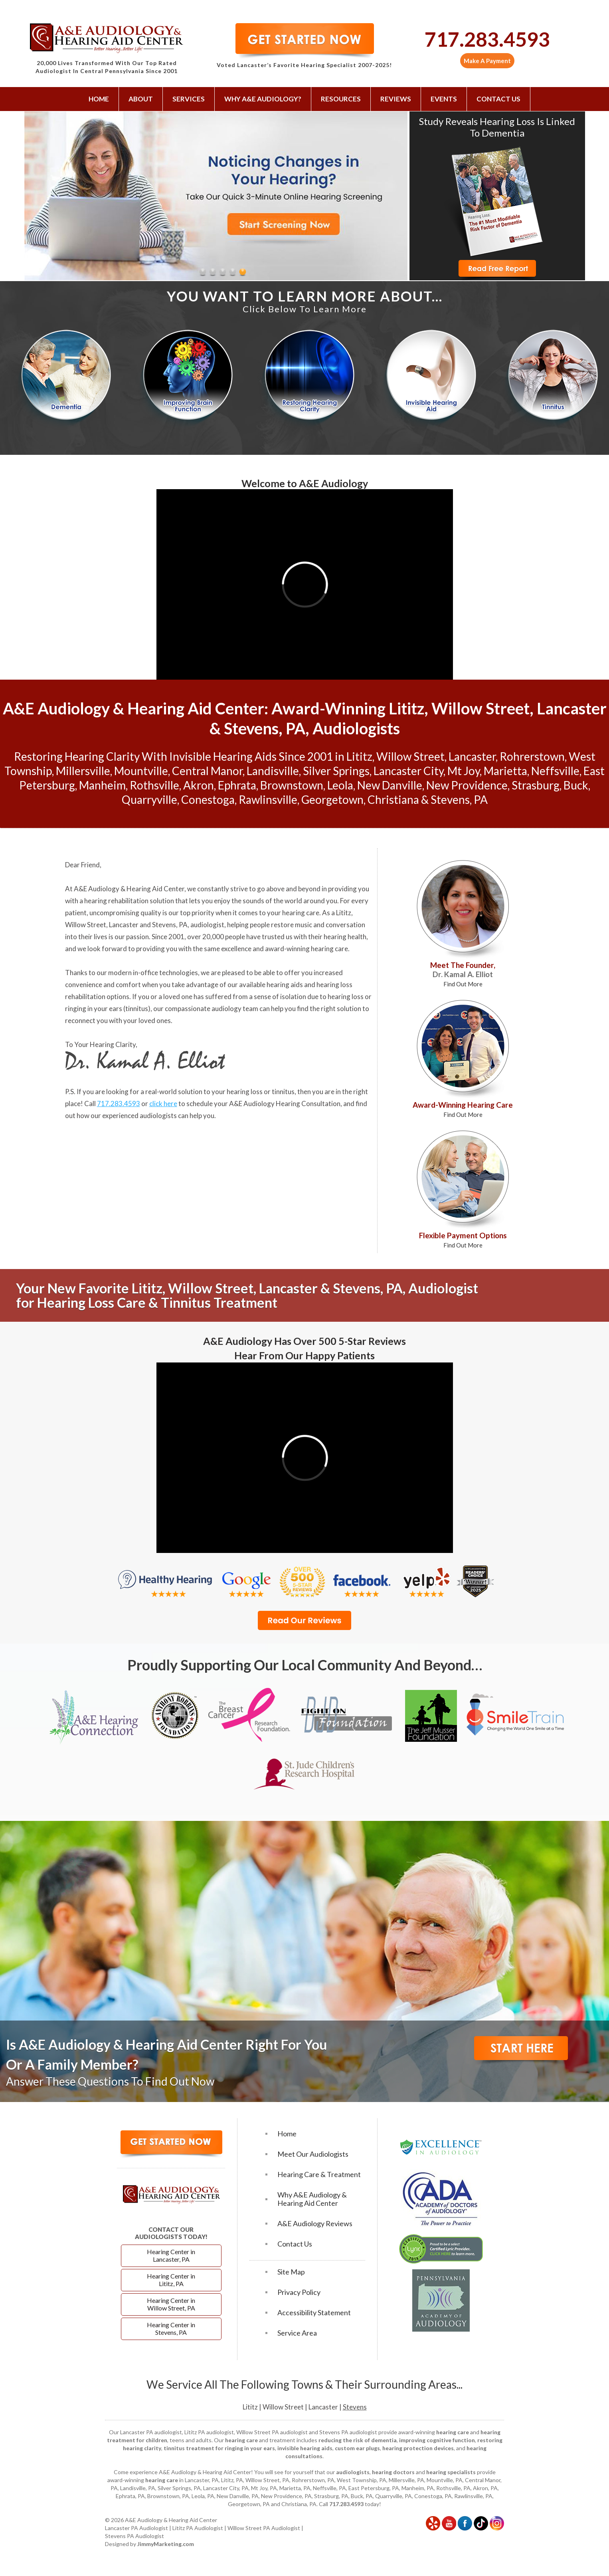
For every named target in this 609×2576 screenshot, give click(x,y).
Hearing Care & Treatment (319, 2174)
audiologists (353, 2472)
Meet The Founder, (462, 974)
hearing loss (346, 996)
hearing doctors (393, 2472)
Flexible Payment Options (463, 1240)
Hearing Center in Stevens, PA (171, 2328)
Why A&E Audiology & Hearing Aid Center (312, 2199)
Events (444, 99)
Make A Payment (487, 60)
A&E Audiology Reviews (314, 2223)
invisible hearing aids (304, 2448)
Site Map (291, 2272)
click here (163, 1103)
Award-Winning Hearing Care (463, 1109)
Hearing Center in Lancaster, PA (171, 2255)
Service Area (297, 2333)
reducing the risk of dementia (357, 2440)
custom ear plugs (357, 2448)
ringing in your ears (93, 1008)
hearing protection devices (418, 2448)
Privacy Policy (298, 2292)
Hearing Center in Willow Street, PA (171, 2304)
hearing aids (285, 984)
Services (188, 99)
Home (99, 99)
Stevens (355, 2407)
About (141, 99)
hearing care (300, 912)
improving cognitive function (437, 2440)
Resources (341, 99)
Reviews (395, 99)
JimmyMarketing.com (165, 2543)
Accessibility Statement (314, 2312)
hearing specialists (451, 2472)
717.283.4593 (487, 39)
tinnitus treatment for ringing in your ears (219, 2448)
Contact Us (498, 99)
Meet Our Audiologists (312, 2154)
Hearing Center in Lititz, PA (171, 2279)
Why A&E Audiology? (262, 99)
